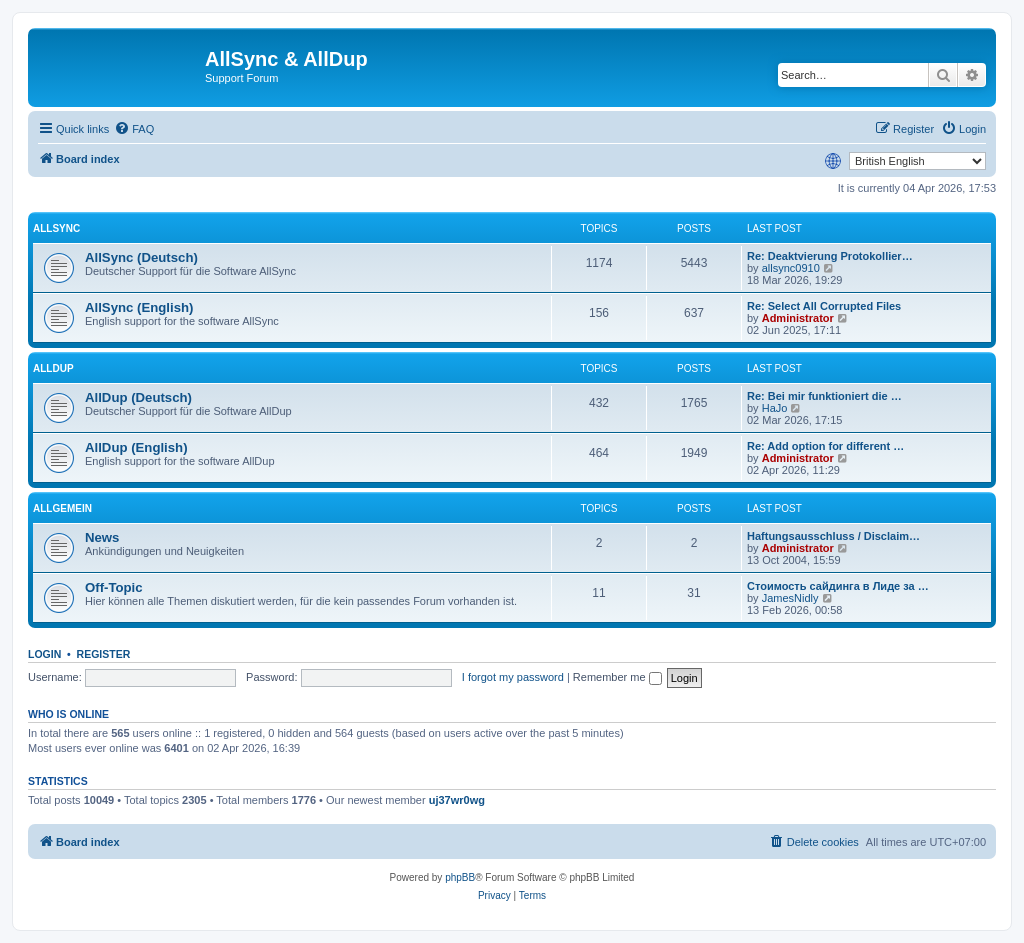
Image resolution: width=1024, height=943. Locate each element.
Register (104, 654)
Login (44, 654)
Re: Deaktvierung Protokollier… (830, 256)
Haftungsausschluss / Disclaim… (833, 536)
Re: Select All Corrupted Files (824, 306)
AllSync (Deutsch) (141, 257)
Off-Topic (114, 587)
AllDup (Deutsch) (138, 397)
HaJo (775, 408)
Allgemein (62, 508)
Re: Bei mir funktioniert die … (824, 396)
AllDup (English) (136, 447)
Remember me (617, 677)
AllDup (53, 368)
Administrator (798, 318)
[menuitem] (134, 129)
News (102, 537)
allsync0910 (791, 268)
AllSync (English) (139, 307)
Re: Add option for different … (825, 446)
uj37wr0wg (457, 800)
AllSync (56, 228)
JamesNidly (790, 598)
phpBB (460, 877)
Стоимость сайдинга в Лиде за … (838, 586)
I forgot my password (513, 677)
